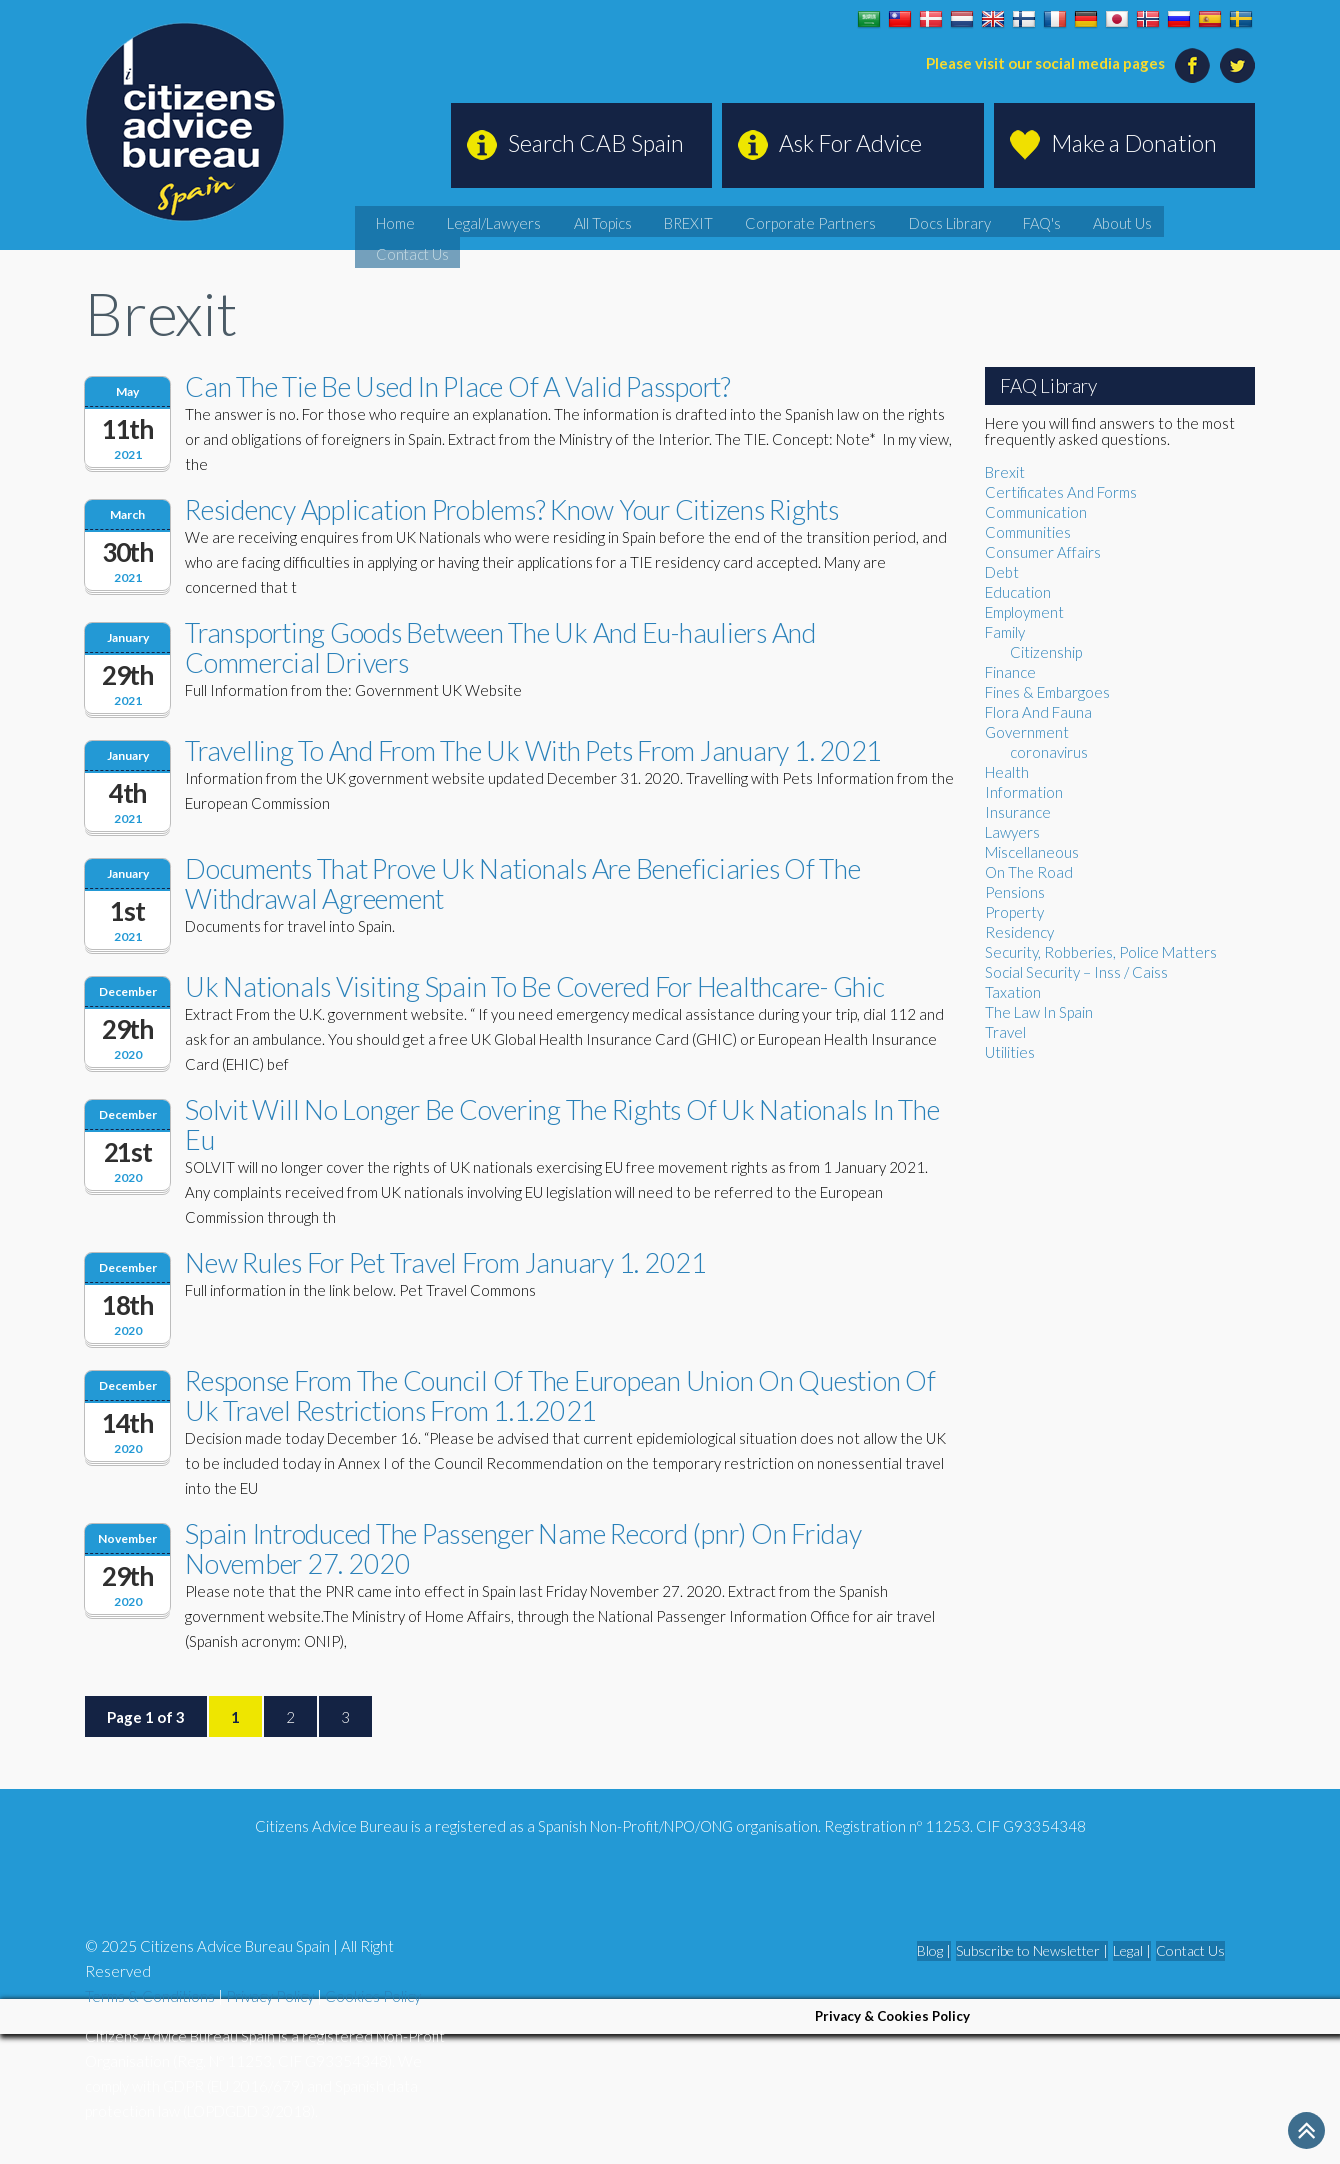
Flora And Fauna (1038, 712)
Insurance (1018, 812)
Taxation (1013, 992)
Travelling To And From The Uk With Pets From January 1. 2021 (533, 750)
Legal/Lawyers (638, 219)
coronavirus (1049, 752)
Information (1024, 792)
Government (1027, 732)
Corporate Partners (892, 219)
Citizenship (1046, 652)
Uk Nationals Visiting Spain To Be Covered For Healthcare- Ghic (535, 986)
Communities (1028, 532)
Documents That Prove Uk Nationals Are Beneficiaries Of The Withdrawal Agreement (523, 883)
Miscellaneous (1032, 852)
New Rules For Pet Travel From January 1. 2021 (446, 1262)
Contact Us (1223, 219)
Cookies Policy (373, 1996)
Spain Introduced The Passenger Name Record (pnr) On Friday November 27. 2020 (523, 1548)
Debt (1002, 572)
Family (1005, 632)
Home (559, 219)
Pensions (1015, 892)
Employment (1024, 612)
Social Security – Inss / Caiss (1076, 972)
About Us (1144, 219)
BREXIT (796, 219)
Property (1014, 912)
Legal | (1132, 1950)
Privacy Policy (270, 1996)
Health (1007, 772)
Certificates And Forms (1061, 492)
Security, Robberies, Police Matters (1101, 952)
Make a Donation (1134, 143)
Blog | (934, 1950)
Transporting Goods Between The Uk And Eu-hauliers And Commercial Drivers (500, 647)
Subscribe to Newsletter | (1032, 1950)
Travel (1005, 1032)
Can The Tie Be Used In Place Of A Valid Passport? (458, 386)
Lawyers (1012, 832)
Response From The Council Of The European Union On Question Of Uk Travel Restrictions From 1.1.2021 (560, 1395)
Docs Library (1004, 219)
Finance (1010, 672)
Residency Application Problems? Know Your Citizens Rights (512, 509)
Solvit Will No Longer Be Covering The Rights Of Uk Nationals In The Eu (562, 1124)
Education (1018, 592)
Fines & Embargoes (1047, 692)
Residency (1019, 932)
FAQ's (1079, 219)
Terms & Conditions (150, 1996)
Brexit (1005, 472)
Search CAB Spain (596, 143)
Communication (1036, 512)
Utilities (1010, 1052)
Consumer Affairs (1043, 552)
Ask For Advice (850, 143)
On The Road (1029, 872)
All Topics (727, 219)
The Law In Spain (1039, 1012)
